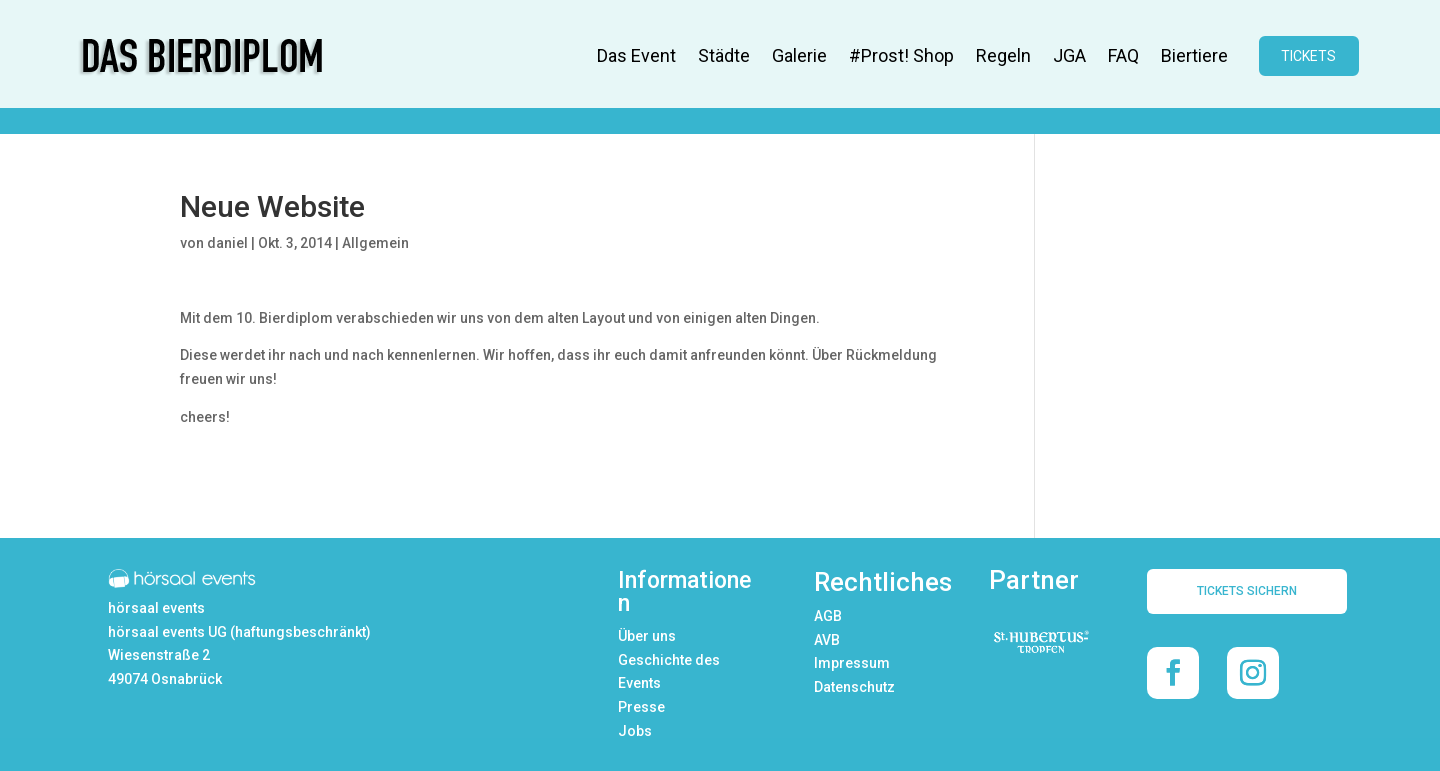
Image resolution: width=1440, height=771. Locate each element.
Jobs (635, 731)
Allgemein (375, 243)
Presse (641, 707)
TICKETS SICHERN (1247, 591)
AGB (828, 616)
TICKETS (1308, 56)
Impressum (852, 663)
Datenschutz (854, 687)
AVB (827, 640)
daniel (227, 243)
